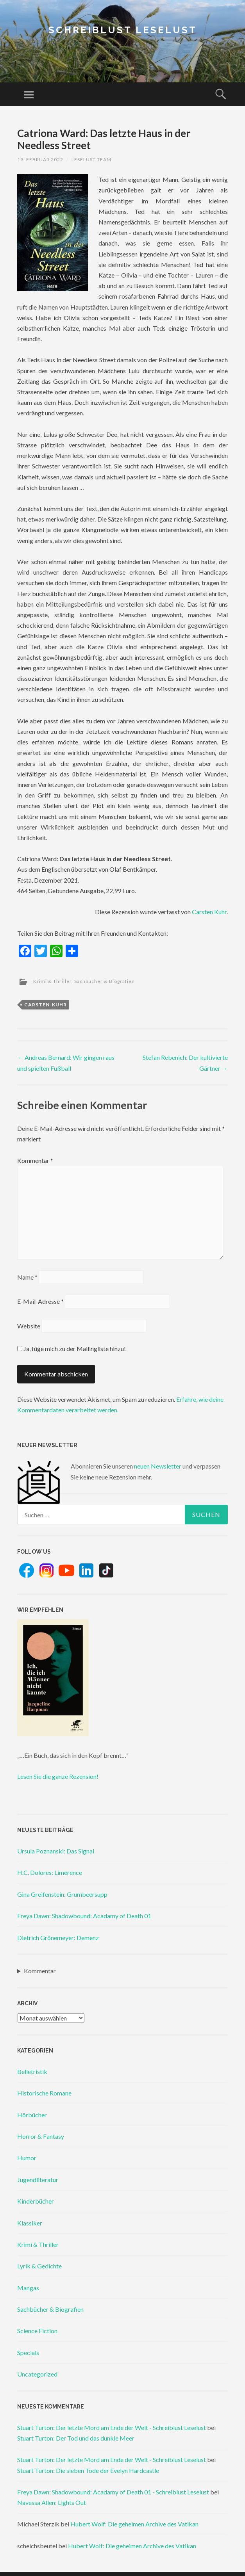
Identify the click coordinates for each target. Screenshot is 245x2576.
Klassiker (29, 2223)
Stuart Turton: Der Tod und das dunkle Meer (75, 2438)
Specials (28, 2352)
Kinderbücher (35, 2201)
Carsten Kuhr (209, 911)
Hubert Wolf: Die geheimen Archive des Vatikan (134, 2524)
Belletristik (32, 2071)
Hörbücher (32, 2114)
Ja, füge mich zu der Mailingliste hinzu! (71, 1348)
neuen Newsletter (157, 1466)
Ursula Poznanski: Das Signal (55, 1851)
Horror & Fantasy (40, 2136)
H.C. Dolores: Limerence (49, 1872)
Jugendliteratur (37, 2179)
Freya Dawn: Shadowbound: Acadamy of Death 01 (84, 1915)
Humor (26, 2157)
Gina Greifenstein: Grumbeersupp (62, 1894)
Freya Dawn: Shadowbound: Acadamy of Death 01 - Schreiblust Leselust (113, 2492)
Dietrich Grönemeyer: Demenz (58, 1937)
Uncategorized (37, 2374)
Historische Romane (44, 2093)
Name (27, 1277)
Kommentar (35, 1160)
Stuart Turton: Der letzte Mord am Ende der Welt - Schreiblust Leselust (111, 2427)
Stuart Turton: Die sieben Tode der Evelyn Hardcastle (88, 2470)
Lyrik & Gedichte (39, 2266)
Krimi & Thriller (52, 981)
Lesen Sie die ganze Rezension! (57, 1776)
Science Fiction (37, 2330)
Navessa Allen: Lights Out (51, 2502)
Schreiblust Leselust (122, 30)
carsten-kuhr (45, 1005)
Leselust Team (91, 159)
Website (28, 1326)
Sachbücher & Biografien (104, 981)
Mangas (28, 2287)
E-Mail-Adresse (40, 1301)
